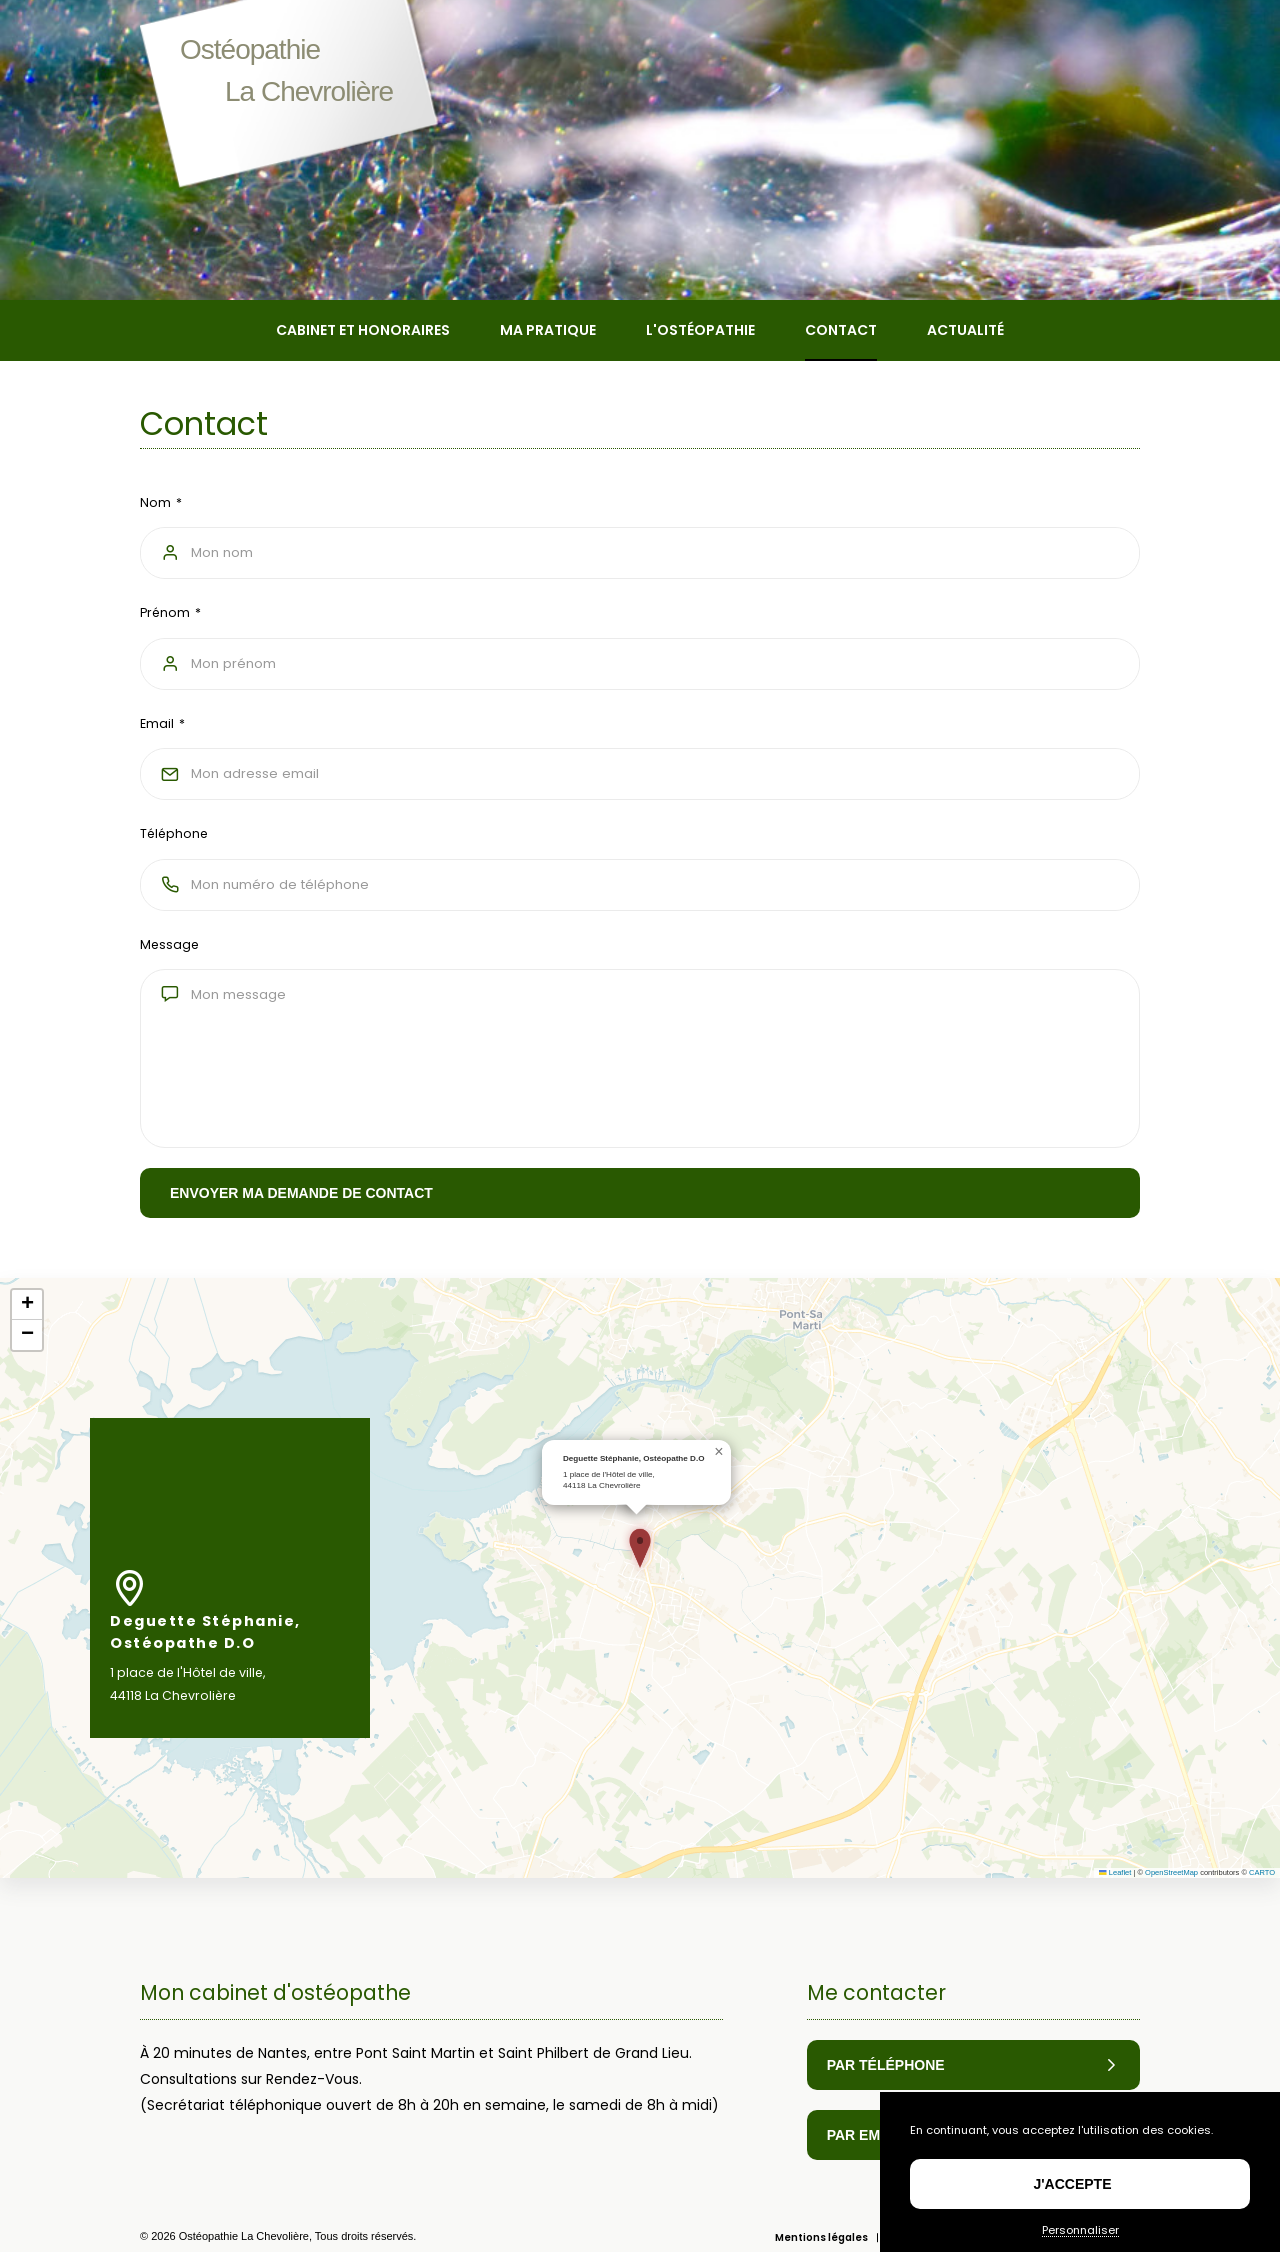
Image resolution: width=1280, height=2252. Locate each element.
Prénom (165, 612)
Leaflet (1115, 1900)
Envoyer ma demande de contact (301, 1193)
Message (169, 944)
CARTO (1262, 1900)
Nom (155, 502)
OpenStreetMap (1171, 1900)
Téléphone (174, 833)
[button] (640, 1576)
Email (157, 723)
